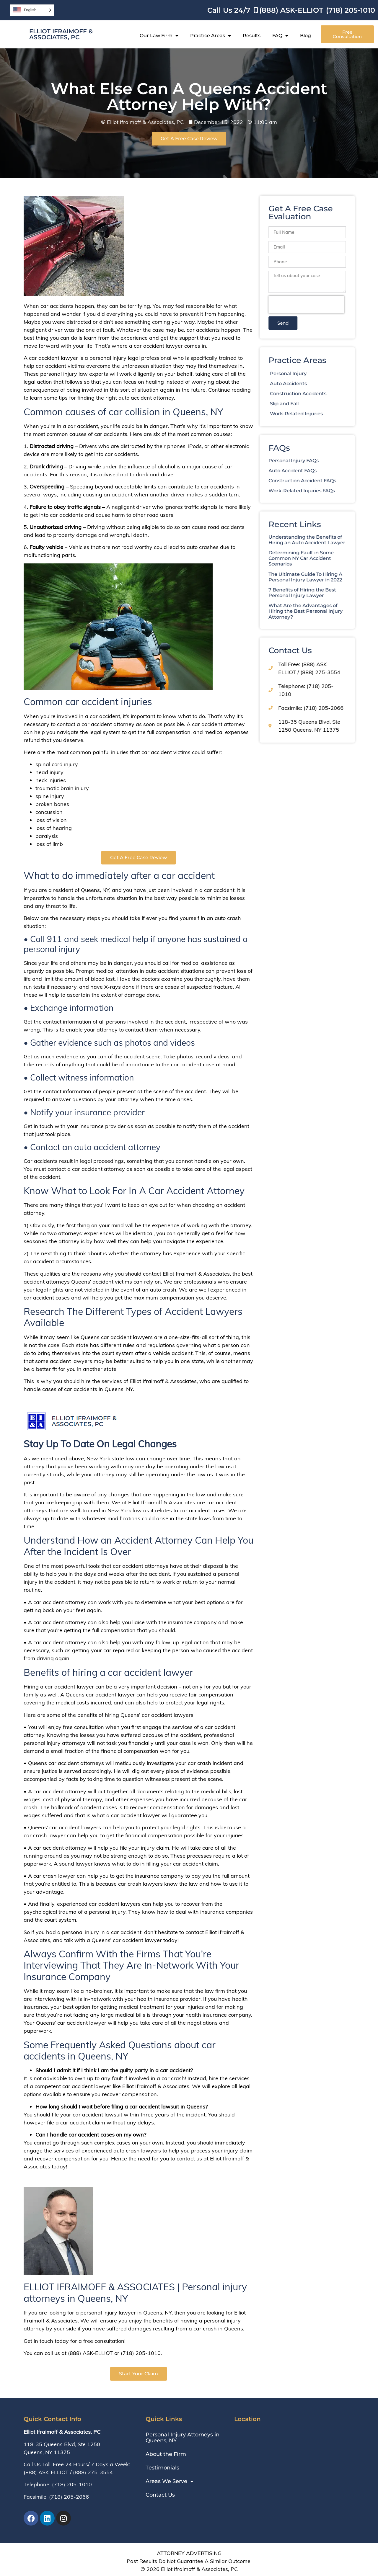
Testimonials (162, 2467)
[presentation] (329, 304)
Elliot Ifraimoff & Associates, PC (61, 34)
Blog (305, 35)
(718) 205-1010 (72, 2484)
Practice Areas (210, 35)
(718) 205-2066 (69, 2496)
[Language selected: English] (32, 10)
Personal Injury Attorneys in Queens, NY (182, 2437)
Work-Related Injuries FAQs (325, 490)
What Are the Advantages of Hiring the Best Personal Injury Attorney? (329, 611)
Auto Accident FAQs (316, 470)
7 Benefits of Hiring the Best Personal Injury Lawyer (325, 592)
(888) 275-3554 (93, 2472)
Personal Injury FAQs (317, 460)
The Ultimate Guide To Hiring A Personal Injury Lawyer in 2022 (329, 577)
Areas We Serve (169, 2481)
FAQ (280, 35)
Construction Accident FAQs (325, 480)
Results (251, 35)
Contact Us (160, 2495)
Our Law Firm (159, 35)
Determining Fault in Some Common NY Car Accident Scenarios (324, 558)
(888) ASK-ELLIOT (46, 2472)
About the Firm (166, 2454)
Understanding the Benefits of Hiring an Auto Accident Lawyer (330, 539)
